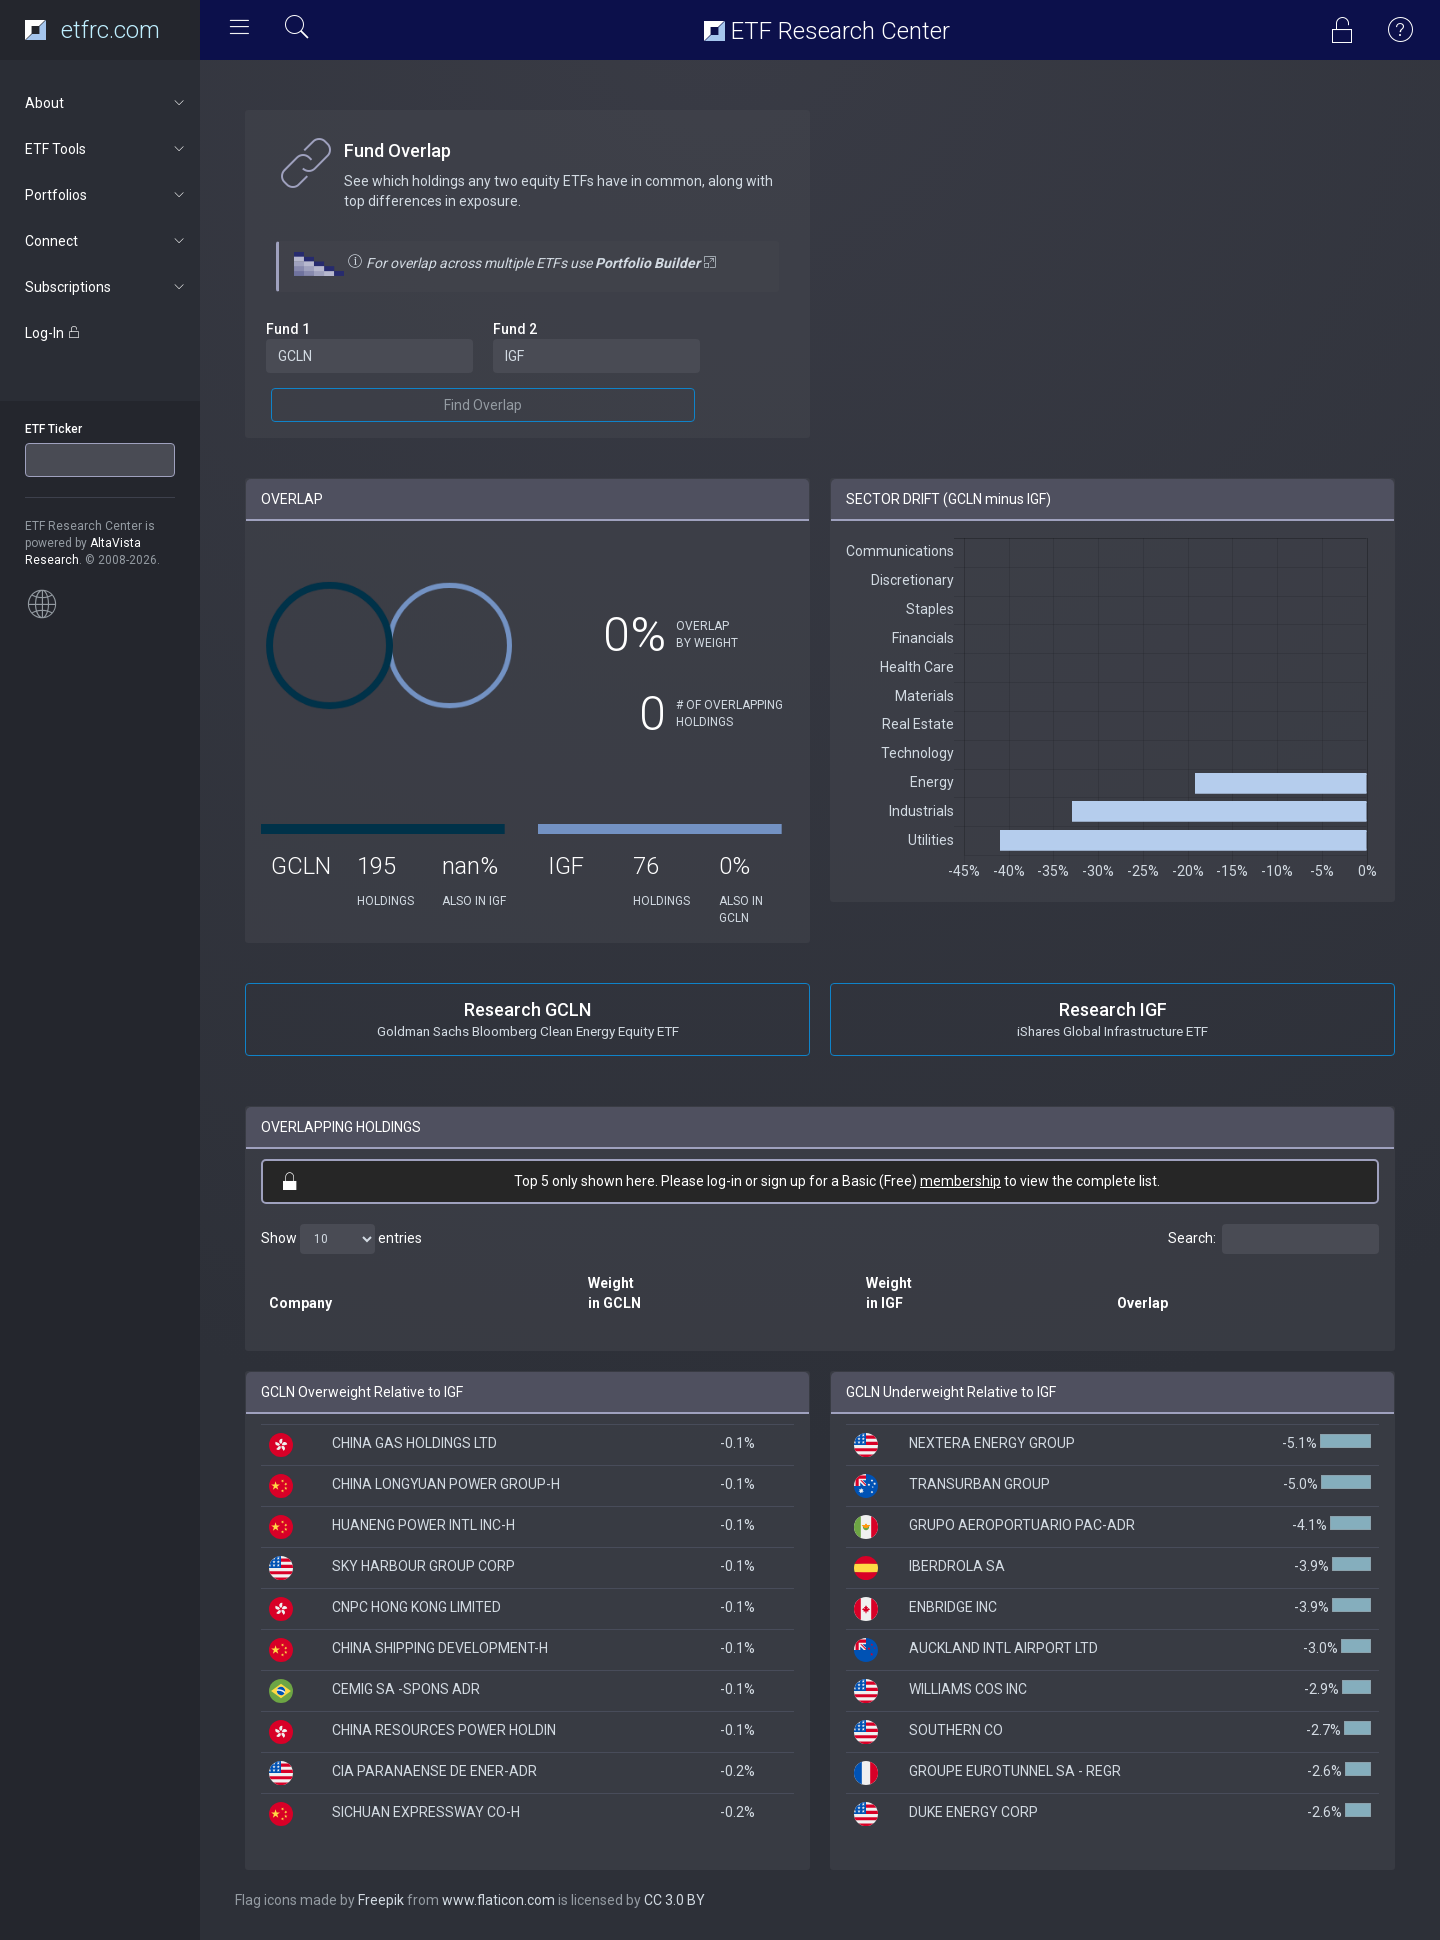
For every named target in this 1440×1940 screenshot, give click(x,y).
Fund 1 (288, 329)
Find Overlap (483, 405)
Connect (106, 241)
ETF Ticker (53, 429)
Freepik (381, 1900)
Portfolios (106, 195)
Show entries (341, 1239)
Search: (1273, 1239)
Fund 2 (515, 329)
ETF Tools (106, 149)
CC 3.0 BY (674, 1900)
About (106, 103)
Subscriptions (106, 287)
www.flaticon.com (498, 1900)
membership (960, 1181)
